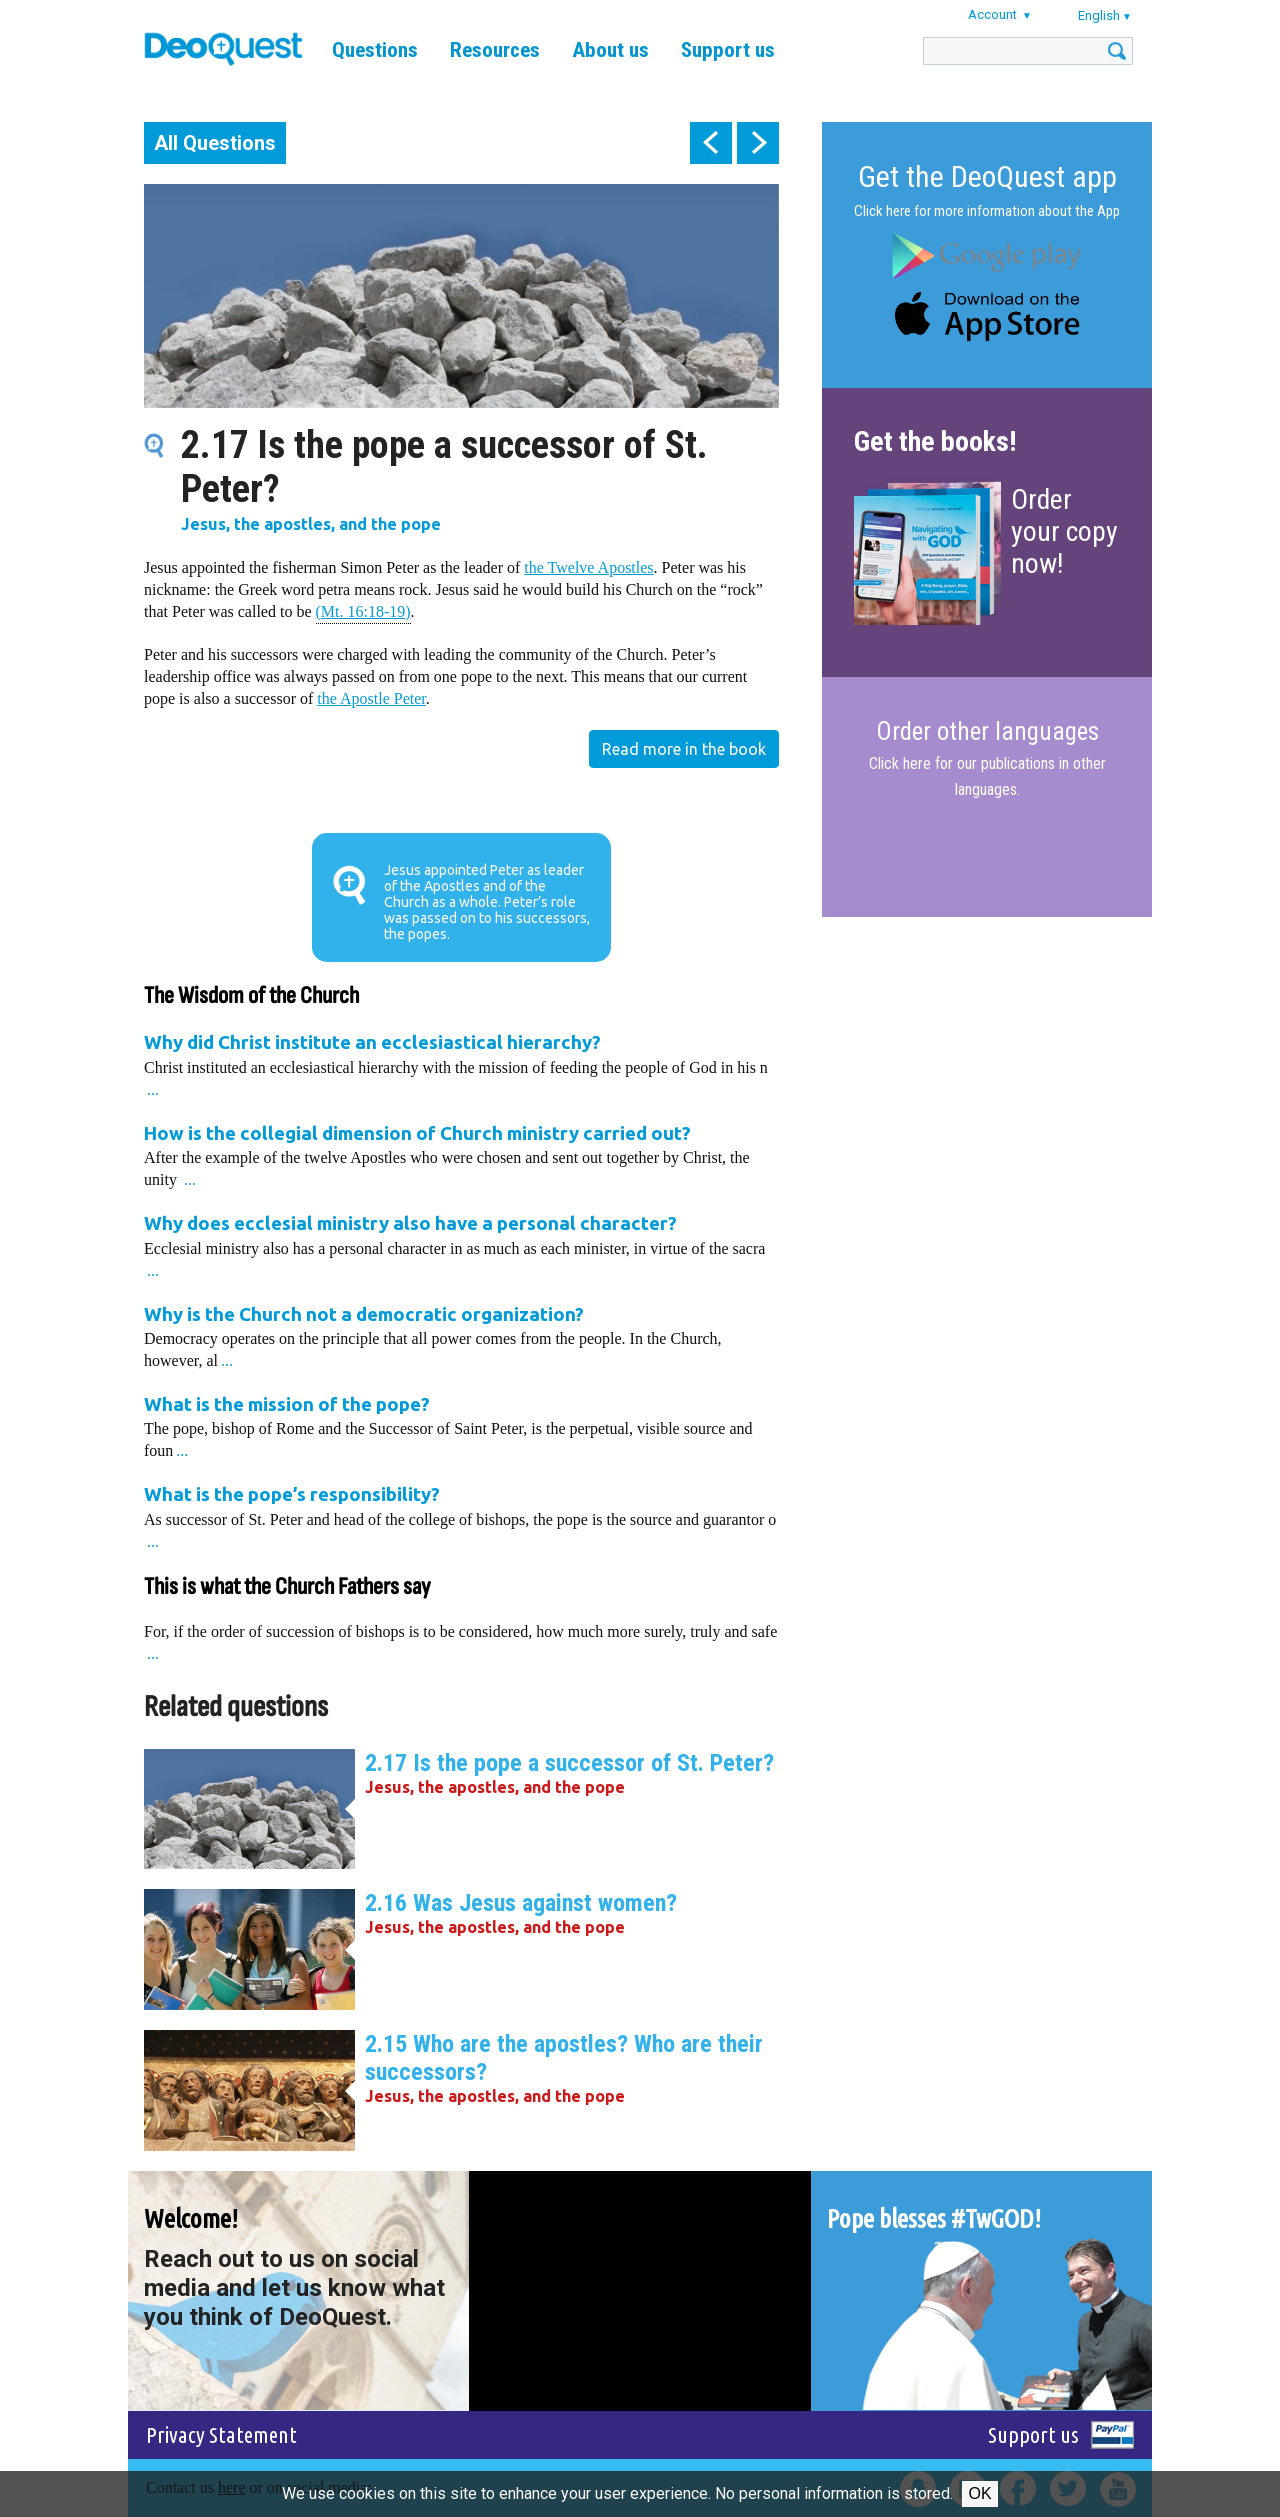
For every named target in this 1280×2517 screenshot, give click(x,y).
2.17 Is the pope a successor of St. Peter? (569, 1763)
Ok (979, 2493)
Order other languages (987, 732)
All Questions (215, 143)
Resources (495, 50)
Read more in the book (684, 749)
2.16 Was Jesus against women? (521, 1903)
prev (711, 143)
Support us (728, 50)
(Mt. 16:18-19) (363, 610)
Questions (375, 50)
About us (610, 50)
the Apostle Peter (371, 698)
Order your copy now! (1064, 531)
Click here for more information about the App (987, 211)
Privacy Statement (221, 2434)
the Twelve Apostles (588, 567)
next (758, 143)
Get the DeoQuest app (987, 176)
